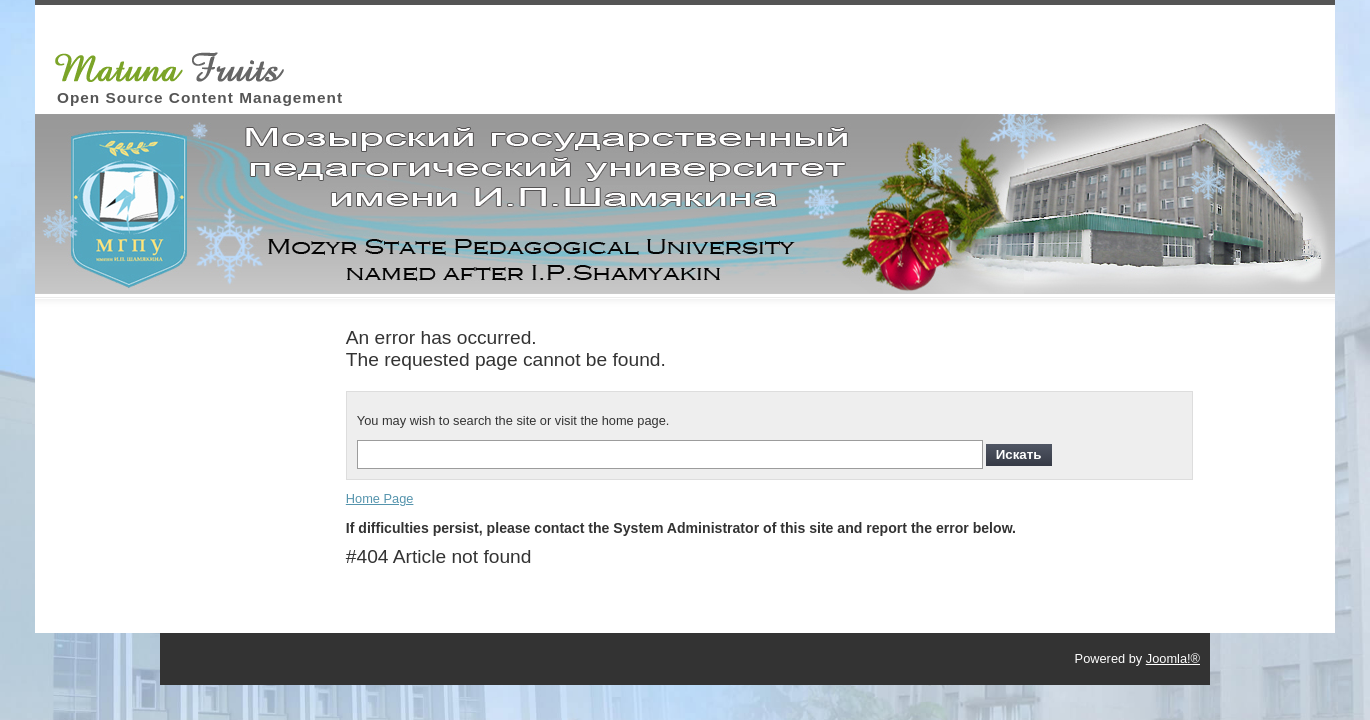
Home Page (380, 498)
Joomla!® (1173, 658)
